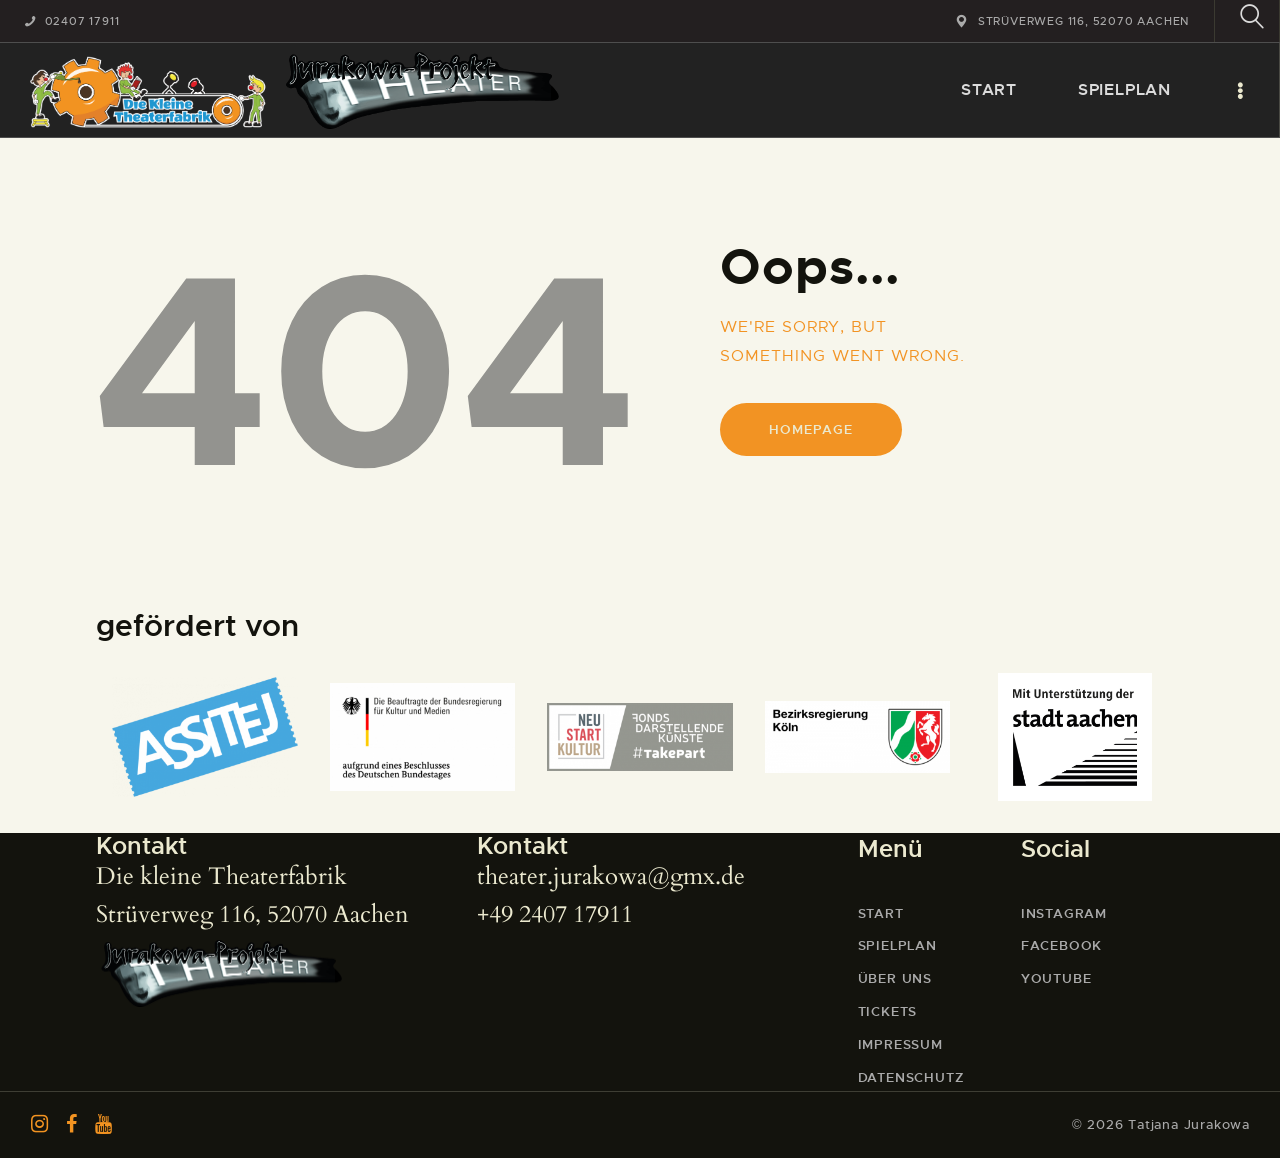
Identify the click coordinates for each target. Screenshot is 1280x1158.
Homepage (810, 429)
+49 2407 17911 (555, 914)
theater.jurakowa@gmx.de (611, 876)
